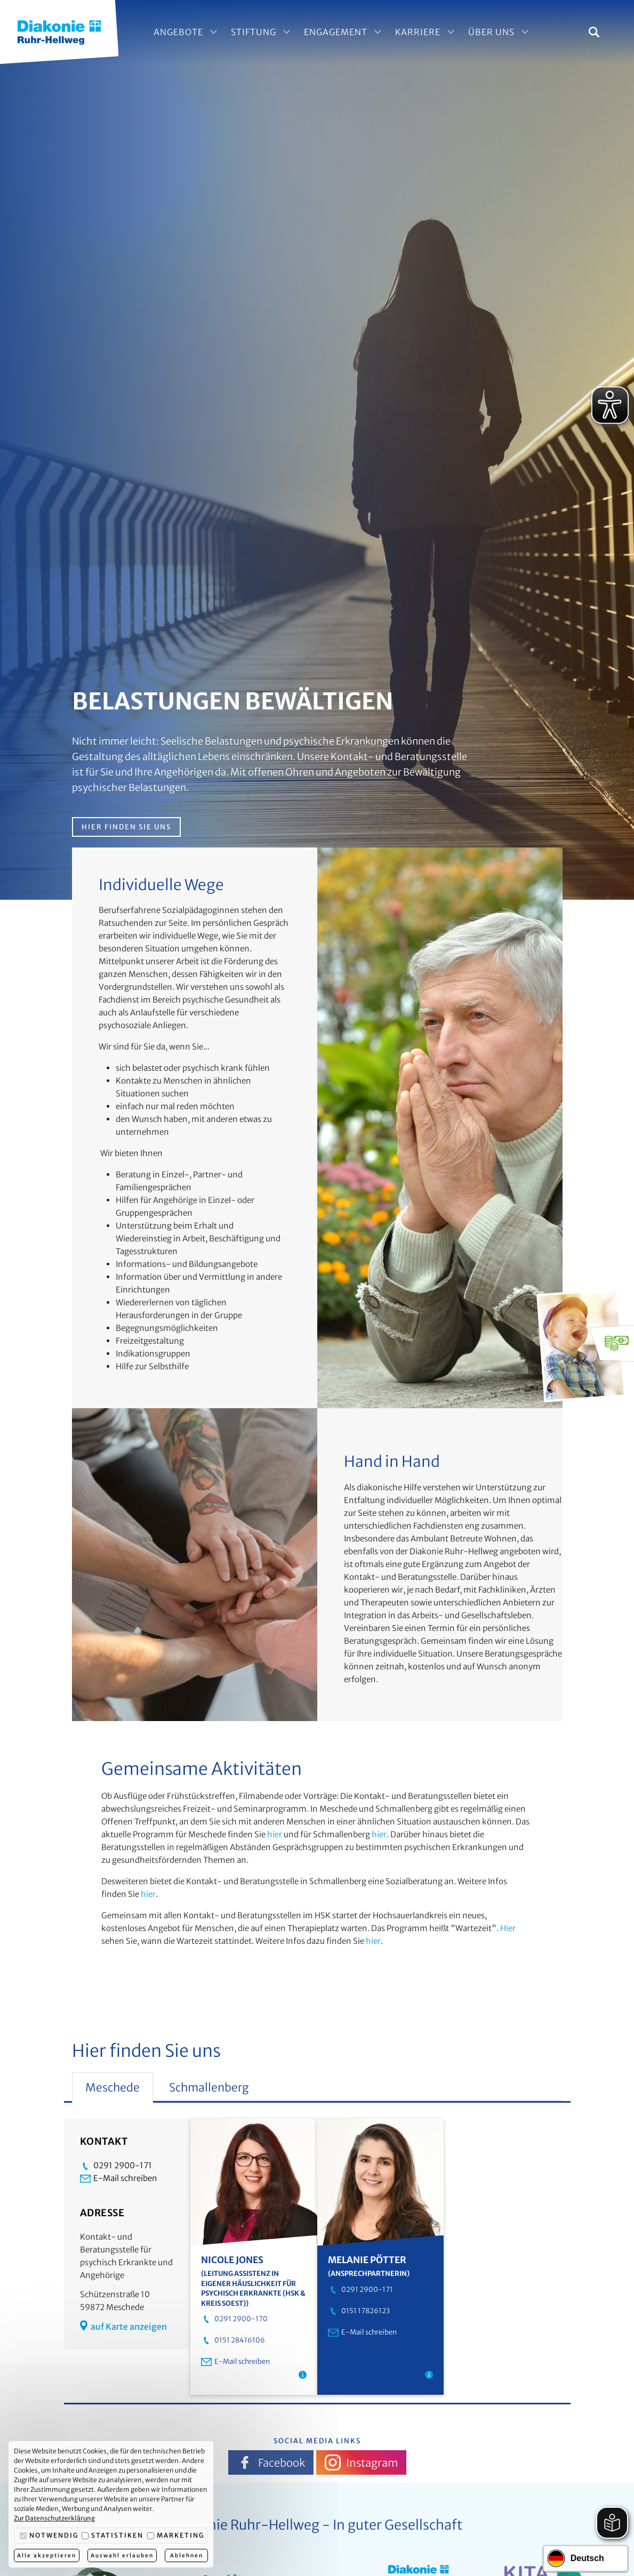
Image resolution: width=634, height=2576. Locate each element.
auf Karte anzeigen (123, 2326)
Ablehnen (186, 2555)
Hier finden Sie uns (126, 826)
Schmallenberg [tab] (209, 2087)
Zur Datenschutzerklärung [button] (54, 2518)
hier (274, 1834)
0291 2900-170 (234, 2318)
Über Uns (499, 32)
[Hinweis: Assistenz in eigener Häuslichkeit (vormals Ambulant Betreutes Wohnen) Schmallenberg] (303, 2375)
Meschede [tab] (112, 2087)
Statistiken (112, 2535)
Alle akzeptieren (46, 2555)
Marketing (175, 2535)
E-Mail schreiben (118, 2178)
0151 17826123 (359, 2310)
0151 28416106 (233, 2340)
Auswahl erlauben (122, 2555)
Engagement (343, 32)
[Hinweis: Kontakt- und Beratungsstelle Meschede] (429, 2375)
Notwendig (49, 2535)
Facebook (271, 2462)
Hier (508, 1928)
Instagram (361, 2462)
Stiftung (261, 32)
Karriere (425, 32)
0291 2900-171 (116, 2165)
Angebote (186, 32)
